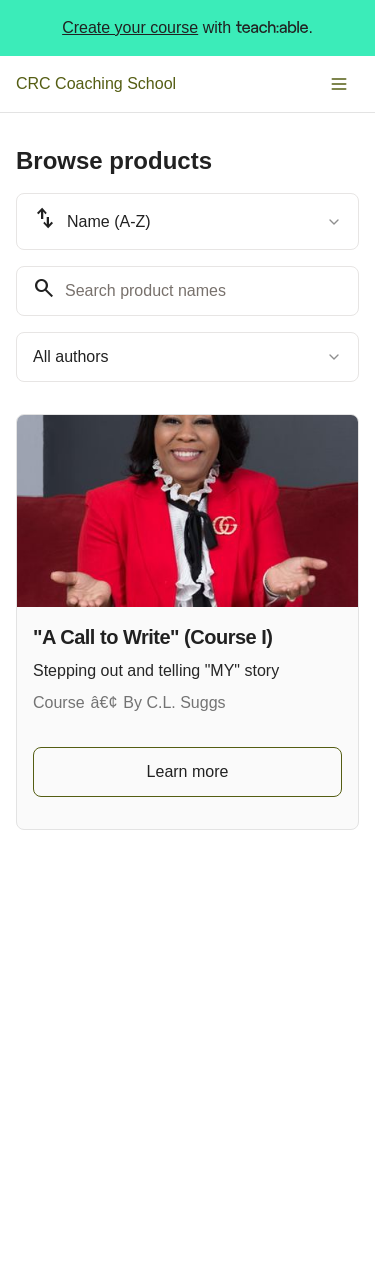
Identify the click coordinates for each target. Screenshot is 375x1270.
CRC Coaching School (96, 83)
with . (187, 28)
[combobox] (187, 221)
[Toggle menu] (339, 84)
